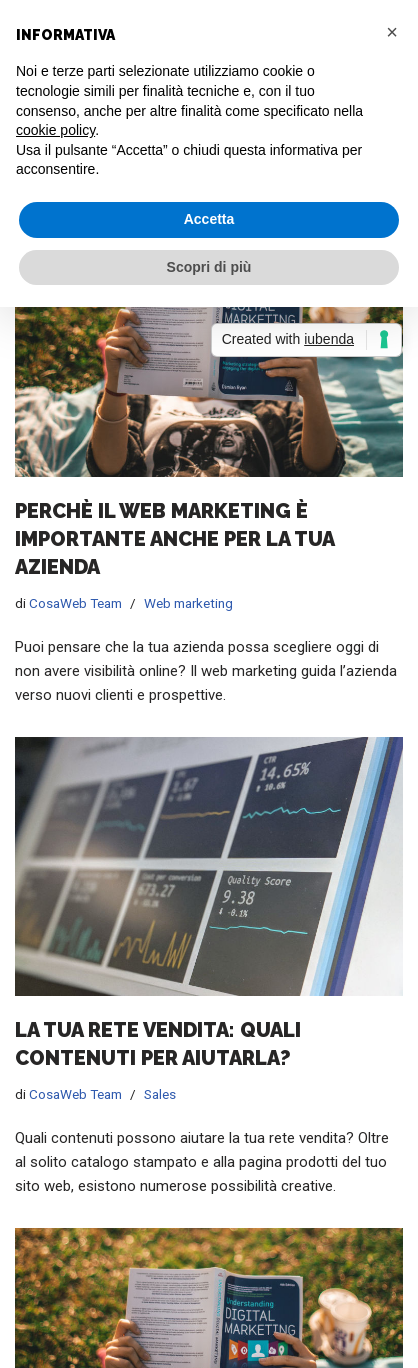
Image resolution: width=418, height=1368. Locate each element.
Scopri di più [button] (209, 267)
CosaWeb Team (75, 603)
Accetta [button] (209, 219)
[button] (392, 32)
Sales (160, 1094)
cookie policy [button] (55, 130)
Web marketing (188, 603)
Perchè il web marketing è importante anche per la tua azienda (174, 539)
